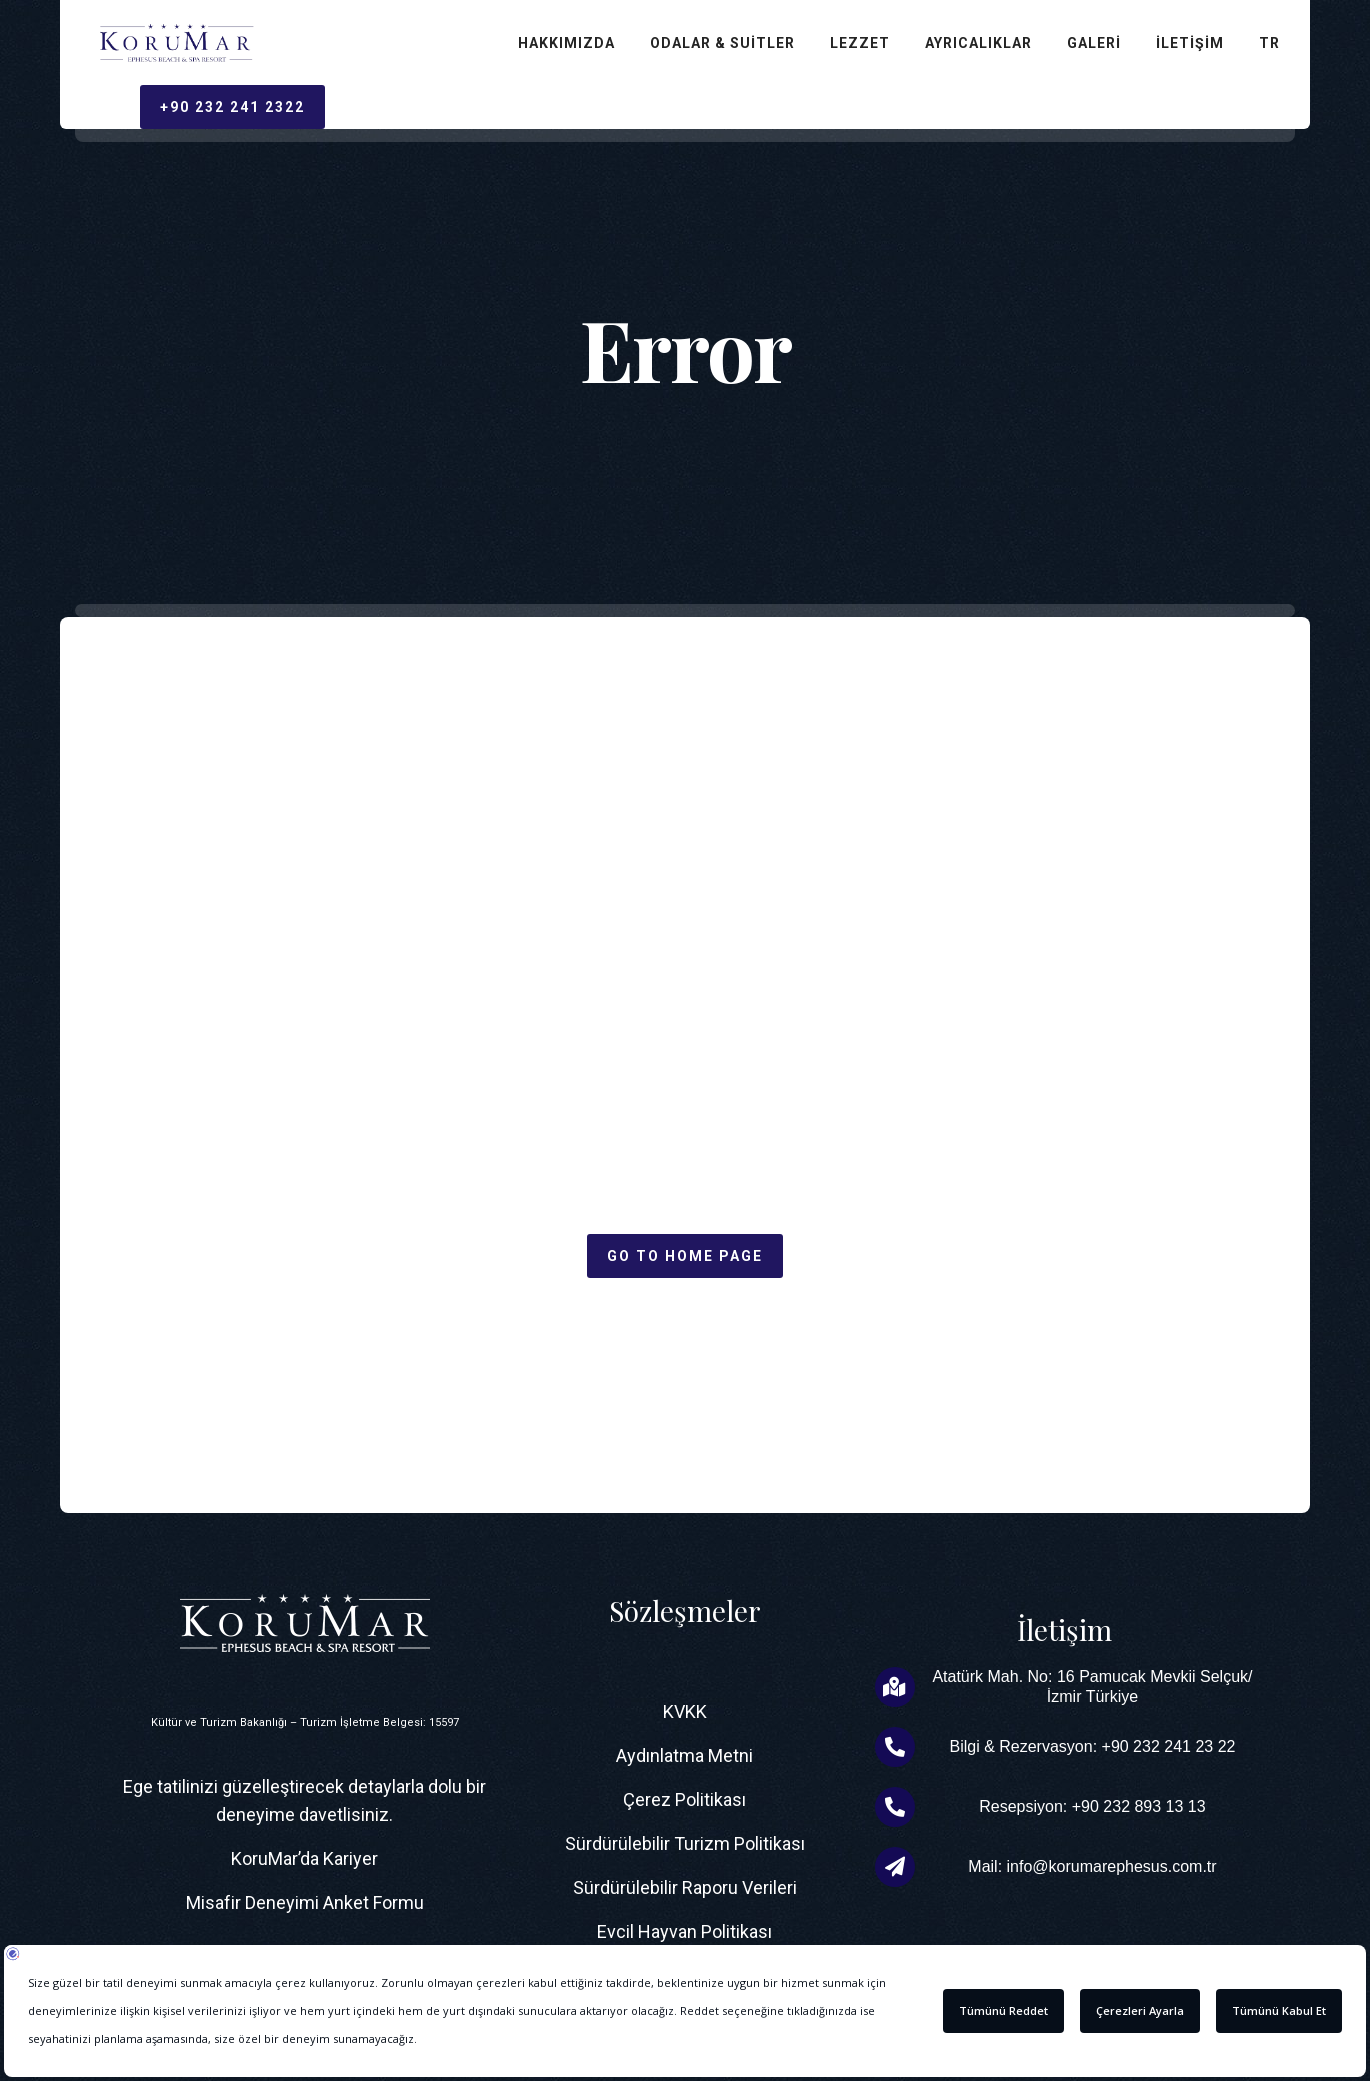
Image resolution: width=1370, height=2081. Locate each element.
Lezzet (860, 43)
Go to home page (685, 1256)
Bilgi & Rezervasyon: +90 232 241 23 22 (1092, 1746)
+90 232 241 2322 (232, 107)
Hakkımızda (566, 43)
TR (1269, 43)
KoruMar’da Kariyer (304, 1858)
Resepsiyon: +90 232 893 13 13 (1092, 1806)
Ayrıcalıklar (978, 43)
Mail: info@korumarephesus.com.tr (1092, 1866)
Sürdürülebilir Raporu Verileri (685, 1887)
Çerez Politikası (684, 1799)
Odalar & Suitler (722, 43)
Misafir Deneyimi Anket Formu (305, 1902)
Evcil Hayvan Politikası (684, 1931)
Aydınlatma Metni (684, 1755)
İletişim (1190, 43)
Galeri (1094, 43)
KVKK (685, 1711)
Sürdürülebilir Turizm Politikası (685, 1843)
